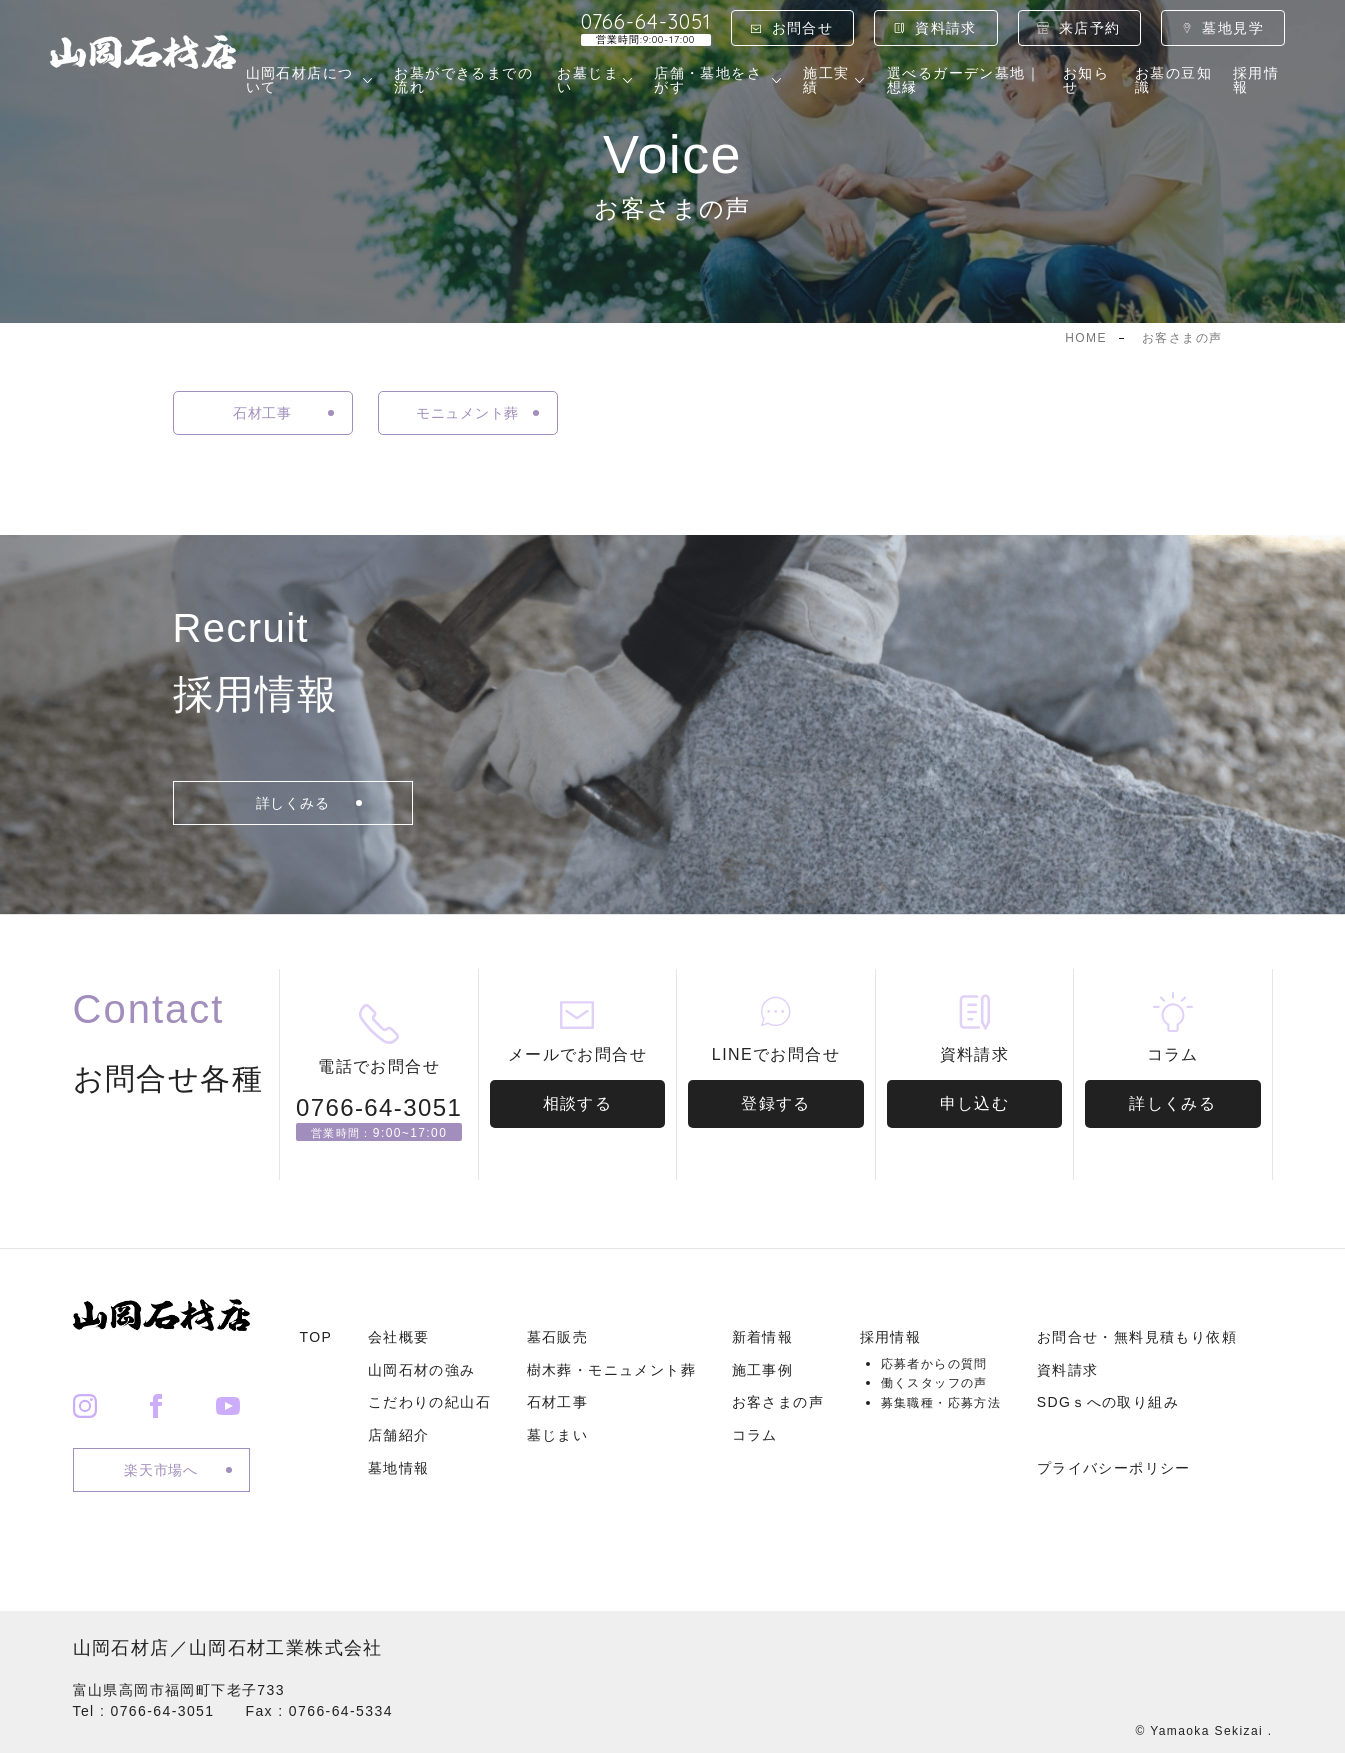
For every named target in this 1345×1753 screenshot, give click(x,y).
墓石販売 (558, 1337)
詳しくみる (1172, 1103)
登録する (776, 1103)
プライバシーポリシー (1114, 1468)
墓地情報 (399, 1468)
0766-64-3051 (646, 28)
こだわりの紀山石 (429, 1402)
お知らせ (1086, 80)
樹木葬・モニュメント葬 (611, 1370)
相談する (578, 1103)
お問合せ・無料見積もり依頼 (1137, 1337)
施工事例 (763, 1370)
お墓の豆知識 (1173, 80)
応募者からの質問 (934, 1364)
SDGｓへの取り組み (1108, 1402)
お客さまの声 (778, 1402)
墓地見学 (1233, 28)
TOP (316, 1337)
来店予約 (1090, 28)
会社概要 (399, 1337)
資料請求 (946, 28)
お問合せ (803, 28)
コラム (755, 1435)
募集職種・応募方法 (941, 1403)
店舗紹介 (399, 1435)
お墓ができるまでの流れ (463, 80)
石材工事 (558, 1402)
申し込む (975, 1103)
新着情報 (763, 1337)
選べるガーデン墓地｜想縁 (964, 80)
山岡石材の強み (422, 1370)
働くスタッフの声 (934, 1383)
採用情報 (1256, 80)
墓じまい (558, 1435)
